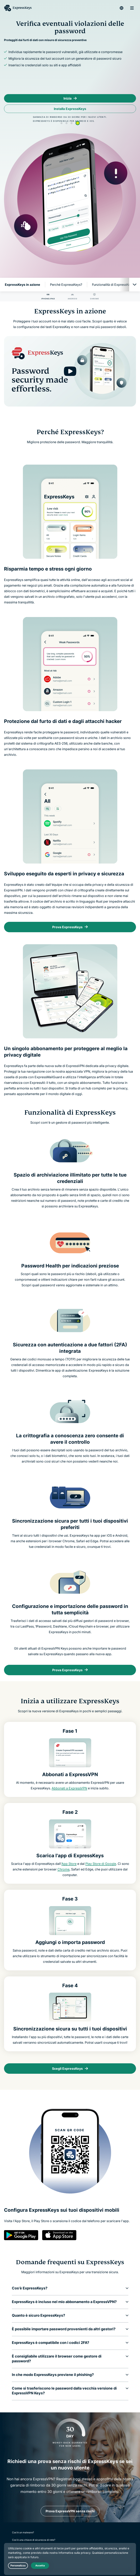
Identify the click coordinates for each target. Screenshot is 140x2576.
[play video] (70, 371)
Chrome (63, 1869)
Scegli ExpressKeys (67, 2069)
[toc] (134, 284)
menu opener (132, 8)
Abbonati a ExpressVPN (69, 1788)
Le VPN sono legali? (25, 2547)
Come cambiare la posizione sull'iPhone (38, 2555)
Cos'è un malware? (25, 2532)
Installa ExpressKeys (70, 109)
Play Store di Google (100, 1864)
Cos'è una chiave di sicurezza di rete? (37, 2540)
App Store (69, 1864)
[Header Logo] (18, 8)
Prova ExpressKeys (67, 927)
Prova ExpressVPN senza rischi (70, 2511)
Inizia (67, 98)
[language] (121, 8)
